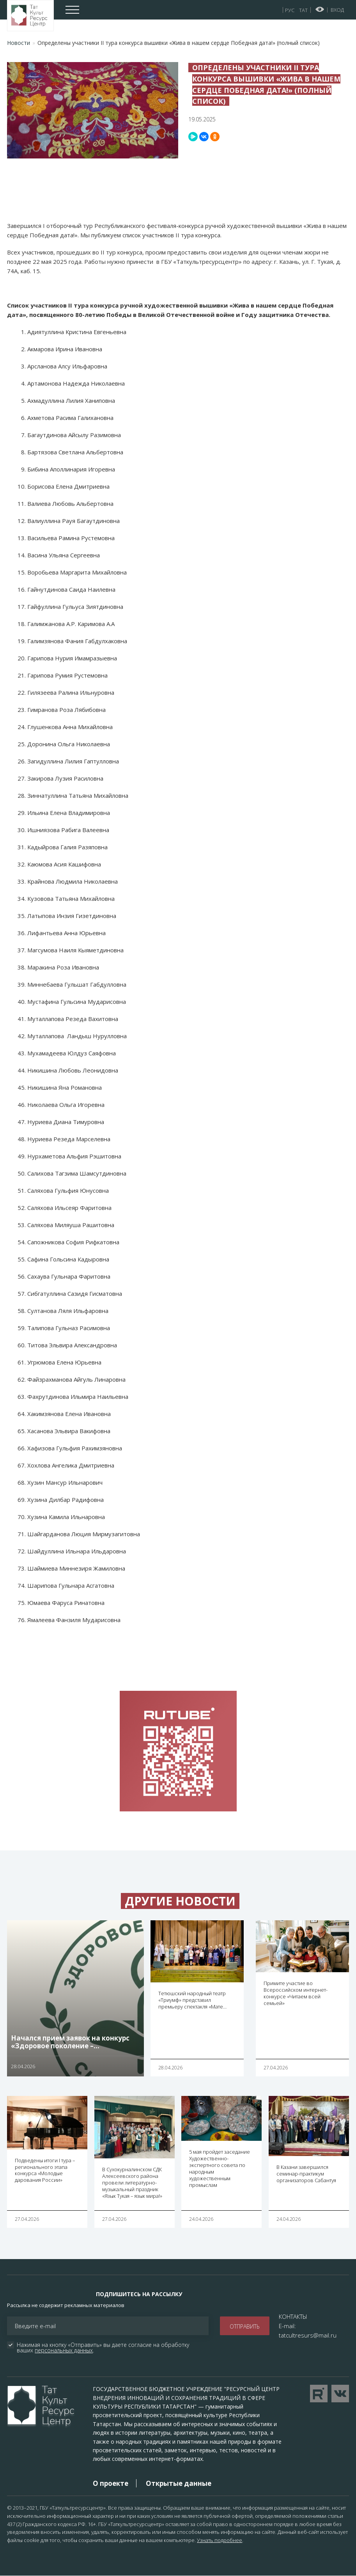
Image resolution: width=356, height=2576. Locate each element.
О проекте (110, 2483)
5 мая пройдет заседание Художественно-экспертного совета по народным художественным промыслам (219, 2168)
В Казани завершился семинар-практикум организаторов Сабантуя (306, 2173)
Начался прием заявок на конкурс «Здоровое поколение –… (70, 2041)
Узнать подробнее (219, 2540)
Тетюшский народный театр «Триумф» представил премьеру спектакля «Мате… (192, 2000)
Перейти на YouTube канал (319, 2393)
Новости (18, 42)
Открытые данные (178, 2483)
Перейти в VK (340, 2393)
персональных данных (64, 2350)
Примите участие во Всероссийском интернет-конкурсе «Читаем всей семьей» (296, 1993)
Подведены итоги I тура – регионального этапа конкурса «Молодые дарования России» (45, 2170)
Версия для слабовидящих (319, 9)
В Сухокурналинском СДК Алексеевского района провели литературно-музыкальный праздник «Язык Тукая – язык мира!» (132, 2182)
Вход (337, 9)
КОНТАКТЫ (293, 2316)
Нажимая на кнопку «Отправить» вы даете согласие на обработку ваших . (104, 2347)
